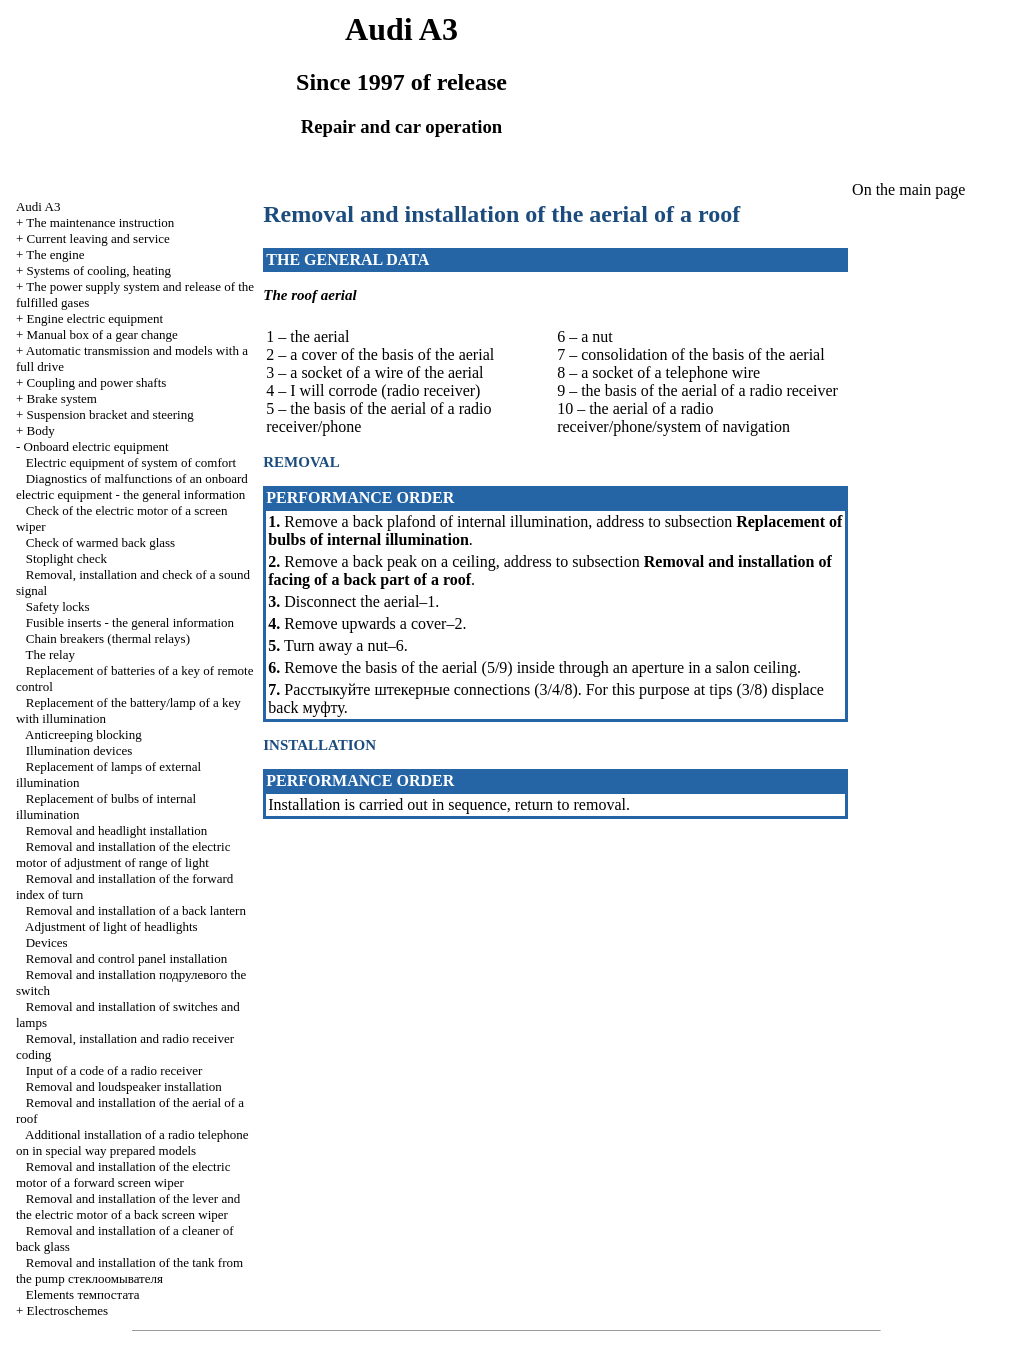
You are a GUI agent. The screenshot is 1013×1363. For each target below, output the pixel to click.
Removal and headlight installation (117, 830)
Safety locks (58, 606)
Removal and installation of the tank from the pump (129, 1270)
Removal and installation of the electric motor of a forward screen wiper (123, 1174)
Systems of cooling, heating (99, 270)
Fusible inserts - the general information (130, 622)
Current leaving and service (98, 238)
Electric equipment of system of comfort (131, 462)
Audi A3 (38, 206)
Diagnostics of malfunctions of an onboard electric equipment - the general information (132, 486)
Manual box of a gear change (102, 334)
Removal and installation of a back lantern (136, 910)
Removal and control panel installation (126, 958)
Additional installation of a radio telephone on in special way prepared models (132, 1142)
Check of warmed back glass (100, 542)
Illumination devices (79, 750)
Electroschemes (68, 1310)
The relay (50, 654)
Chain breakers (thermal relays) (108, 638)
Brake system (62, 398)
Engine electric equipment (95, 318)
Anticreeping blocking (83, 734)
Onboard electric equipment (96, 446)
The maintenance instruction (100, 222)
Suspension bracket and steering (110, 414)
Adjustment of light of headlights (111, 926)
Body (41, 430)
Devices (47, 942)
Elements (83, 1294)
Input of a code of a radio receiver (114, 1070)
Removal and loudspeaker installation (124, 1086)
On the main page (908, 189)
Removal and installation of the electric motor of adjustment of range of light (123, 854)
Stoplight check (66, 558)
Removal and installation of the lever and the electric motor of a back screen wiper (128, 1206)
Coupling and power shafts (97, 382)
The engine (55, 254)
